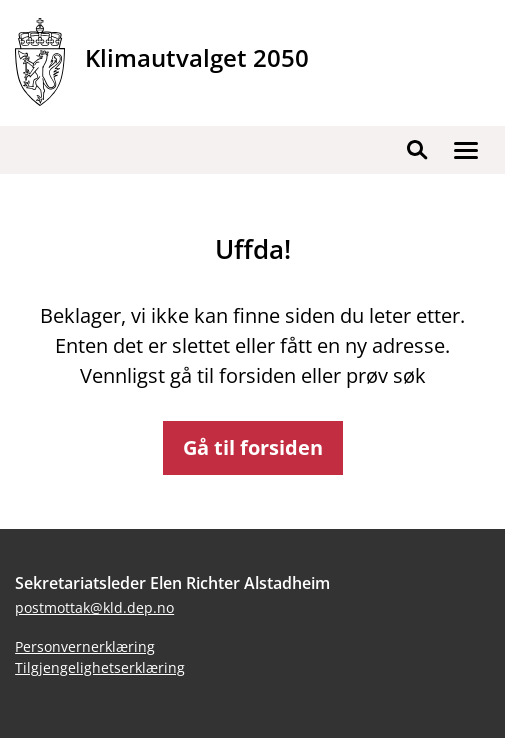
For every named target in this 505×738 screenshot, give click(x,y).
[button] (466, 150)
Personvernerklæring (85, 646)
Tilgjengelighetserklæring (100, 667)
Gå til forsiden (253, 447)
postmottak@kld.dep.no (94, 607)
